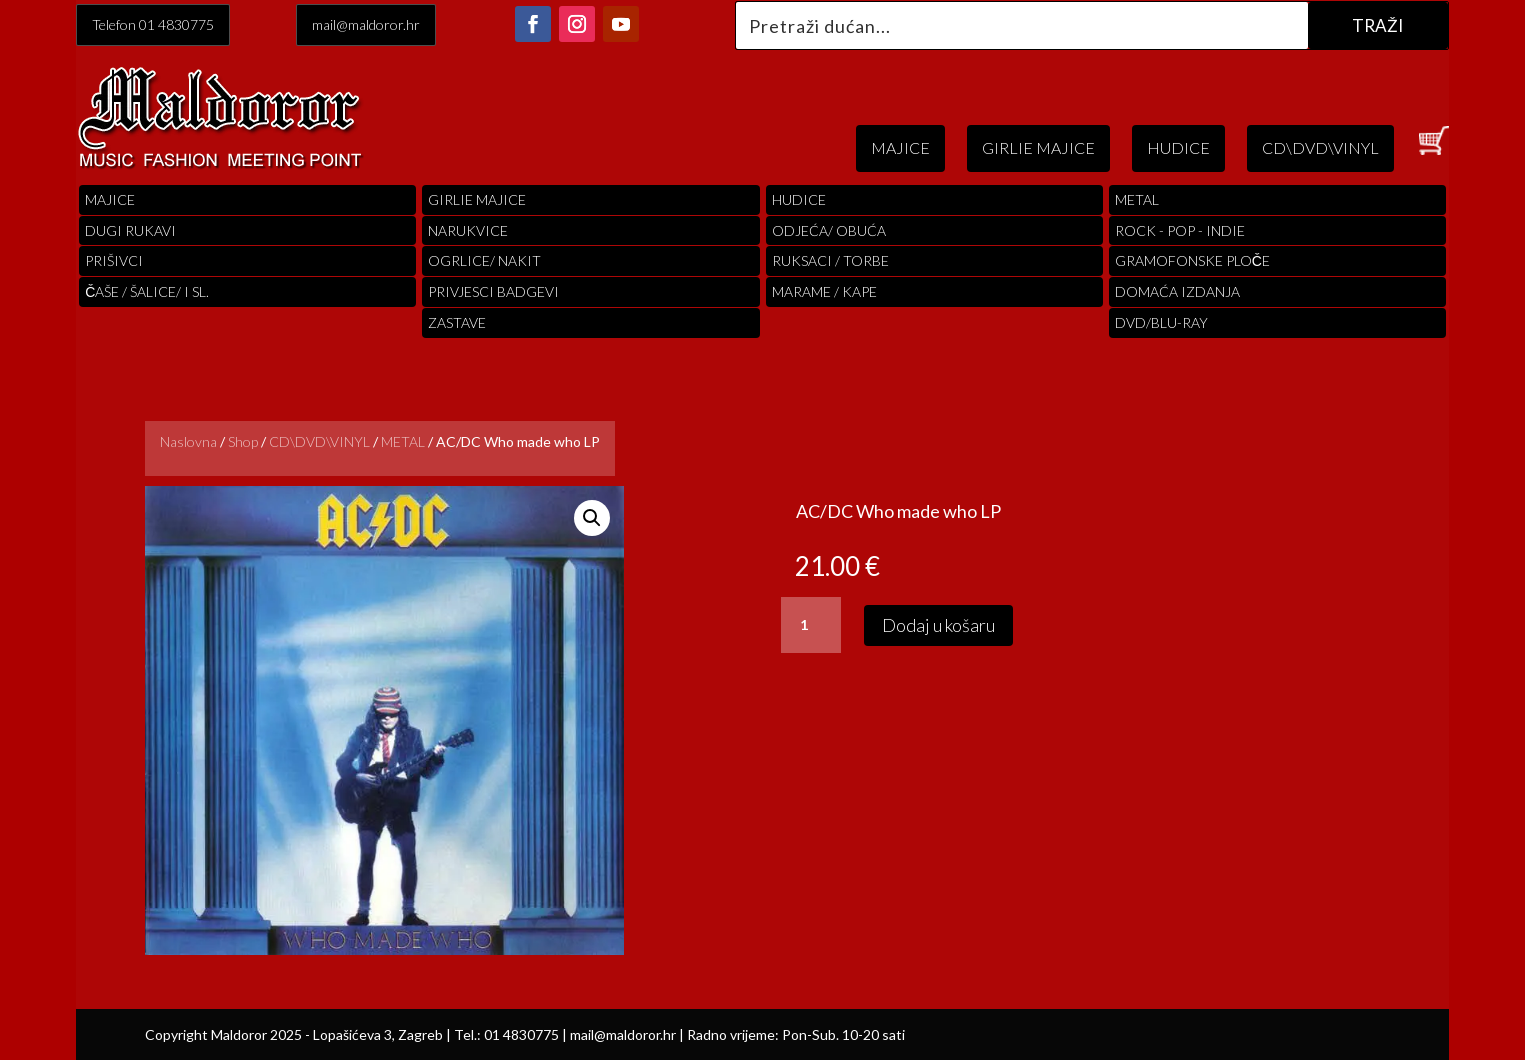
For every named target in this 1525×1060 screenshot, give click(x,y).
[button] (592, 518)
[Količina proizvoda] (811, 625)
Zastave (457, 322)
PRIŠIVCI (114, 260)
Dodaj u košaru (938, 625)
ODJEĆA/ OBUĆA (829, 230)
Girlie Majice (477, 199)
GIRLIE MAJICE (1038, 147)
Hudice (799, 199)
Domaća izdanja (1177, 291)
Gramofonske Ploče (1192, 260)
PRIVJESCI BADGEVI (493, 291)
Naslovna (188, 441)
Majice (110, 199)
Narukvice (468, 230)
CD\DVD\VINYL (1320, 147)
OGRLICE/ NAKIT (484, 260)
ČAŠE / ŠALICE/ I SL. (147, 291)
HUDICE (1178, 147)
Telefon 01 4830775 (153, 24)
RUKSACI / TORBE (830, 260)
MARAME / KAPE (824, 291)
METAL (403, 441)
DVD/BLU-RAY (1161, 322)
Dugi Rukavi (130, 230)
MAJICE (900, 147)
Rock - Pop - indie (1180, 230)
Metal (1137, 199)
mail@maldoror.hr (366, 24)
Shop (243, 441)
